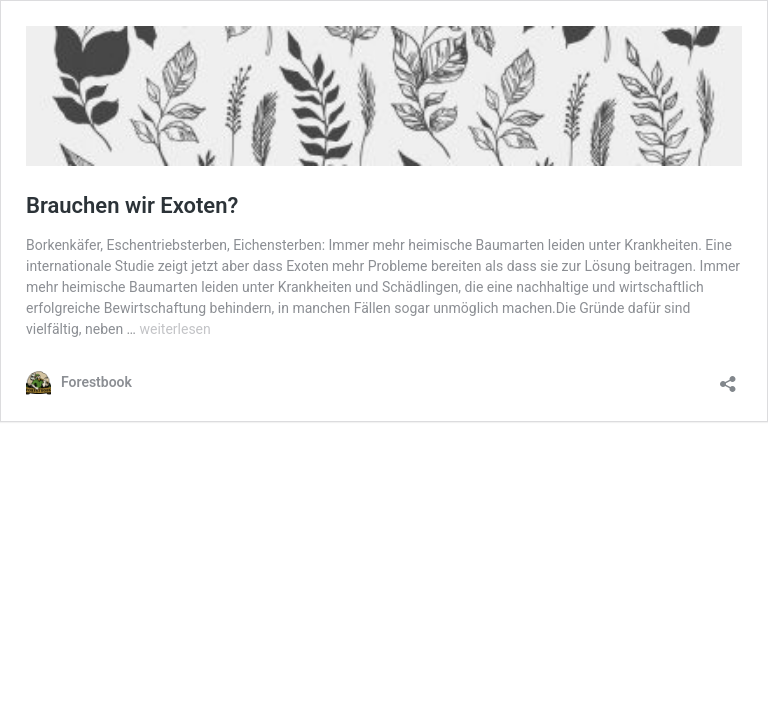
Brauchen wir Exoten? (132, 205)
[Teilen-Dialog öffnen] (728, 377)
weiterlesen (174, 329)
